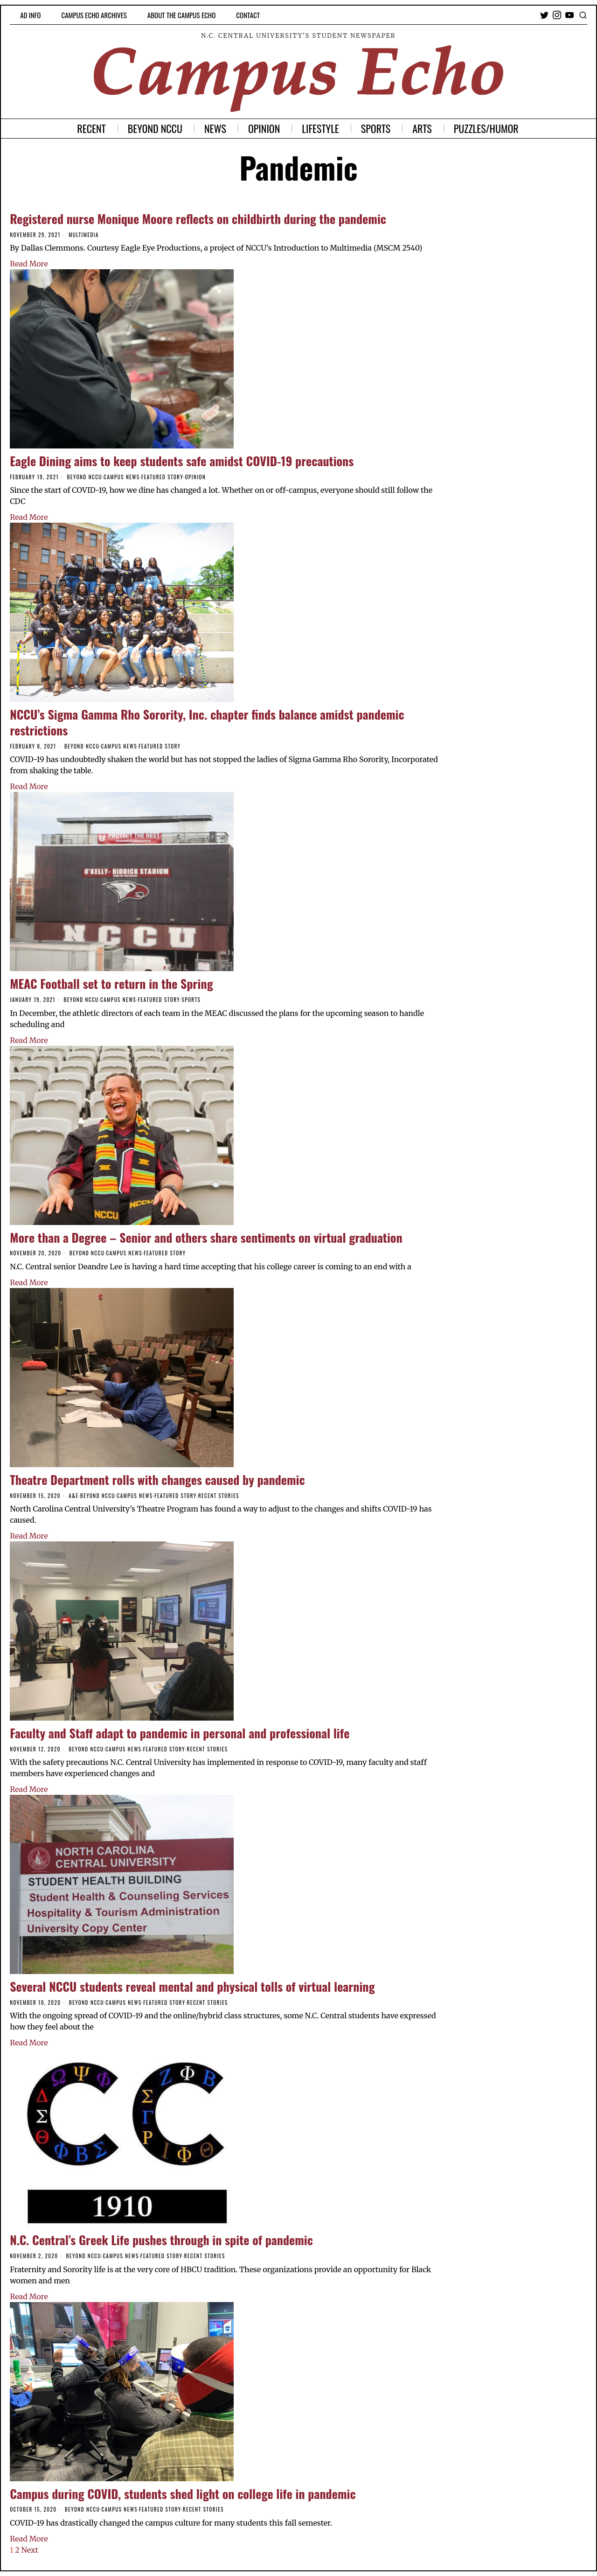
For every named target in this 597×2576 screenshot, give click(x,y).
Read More (29, 263)
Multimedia (84, 234)
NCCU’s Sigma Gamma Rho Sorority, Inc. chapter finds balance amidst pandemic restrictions (207, 722)
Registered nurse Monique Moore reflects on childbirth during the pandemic (198, 219)
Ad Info (30, 15)
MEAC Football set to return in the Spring (111, 983)
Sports (191, 999)
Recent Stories (218, 1495)
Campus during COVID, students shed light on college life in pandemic (182, 2494)
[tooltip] (544, 15)
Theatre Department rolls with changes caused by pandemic (157, 1479)
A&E (73, 1495)
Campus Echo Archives (93, 15)
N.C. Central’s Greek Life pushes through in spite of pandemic (161, 2240)
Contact (248, 15)
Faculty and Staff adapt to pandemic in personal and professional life (179, 1733)
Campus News (121, 477)
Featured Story (162, 477)
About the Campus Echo (181, 15)
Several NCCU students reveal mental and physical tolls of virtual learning (192, 1986)
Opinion (195, 477)
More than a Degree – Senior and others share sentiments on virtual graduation (206, 1237)
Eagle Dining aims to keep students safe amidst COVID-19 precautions (182, 461)
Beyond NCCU (84, 477)
